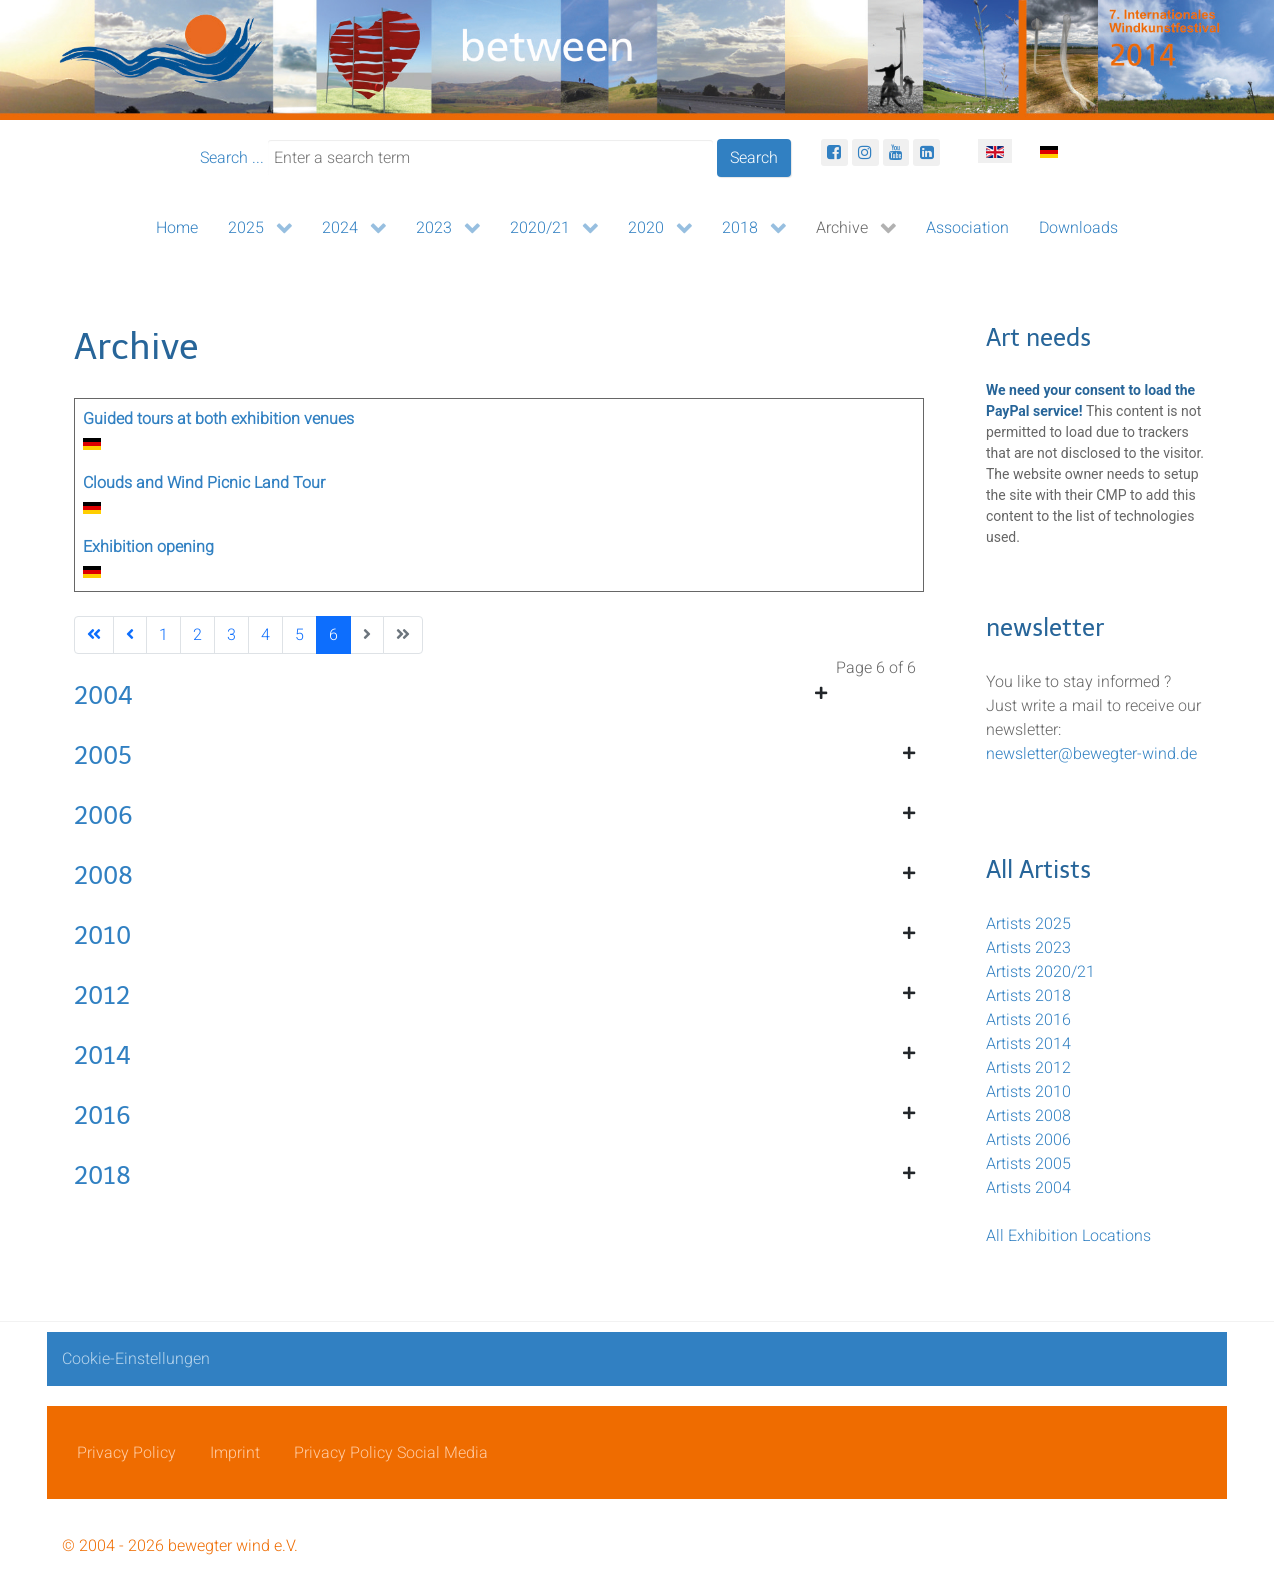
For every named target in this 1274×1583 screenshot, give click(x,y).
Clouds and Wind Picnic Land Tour (204, 483)
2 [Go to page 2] (197, 635)
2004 (103, 695)
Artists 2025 (1028, 924)
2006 (103, 815)
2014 (102, 1055)
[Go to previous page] (130, 635)
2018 (102, 1175)
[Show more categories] (821, 693)
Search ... (232, 158)
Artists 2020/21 (1040, 972)
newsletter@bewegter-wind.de (1091, 754)
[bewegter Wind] (637, 60)
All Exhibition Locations (1068, 1236)
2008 (103, 875)
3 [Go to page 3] (231, 635)
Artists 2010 (1028, 1092)
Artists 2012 (1028, 1068)
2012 (102, 995)
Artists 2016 (1028, 1020)
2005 (103, 755)
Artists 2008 (1028, 1116)
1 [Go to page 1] (163, 635)
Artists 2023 (1028, 948)
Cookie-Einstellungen (136, 1359)
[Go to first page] (94, 635)
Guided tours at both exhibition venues (218, 419)
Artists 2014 (1028, 1044)
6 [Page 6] (333, 635)
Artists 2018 (1028, 996)
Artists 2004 (1028, 1188)
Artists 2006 (1028, 1140)
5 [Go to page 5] (299, 635)
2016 (102, 1115)
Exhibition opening (148, 547)
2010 (102, 935)
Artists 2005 (1028, 1164)
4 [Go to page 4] (265, 635)
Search (754, 158)
